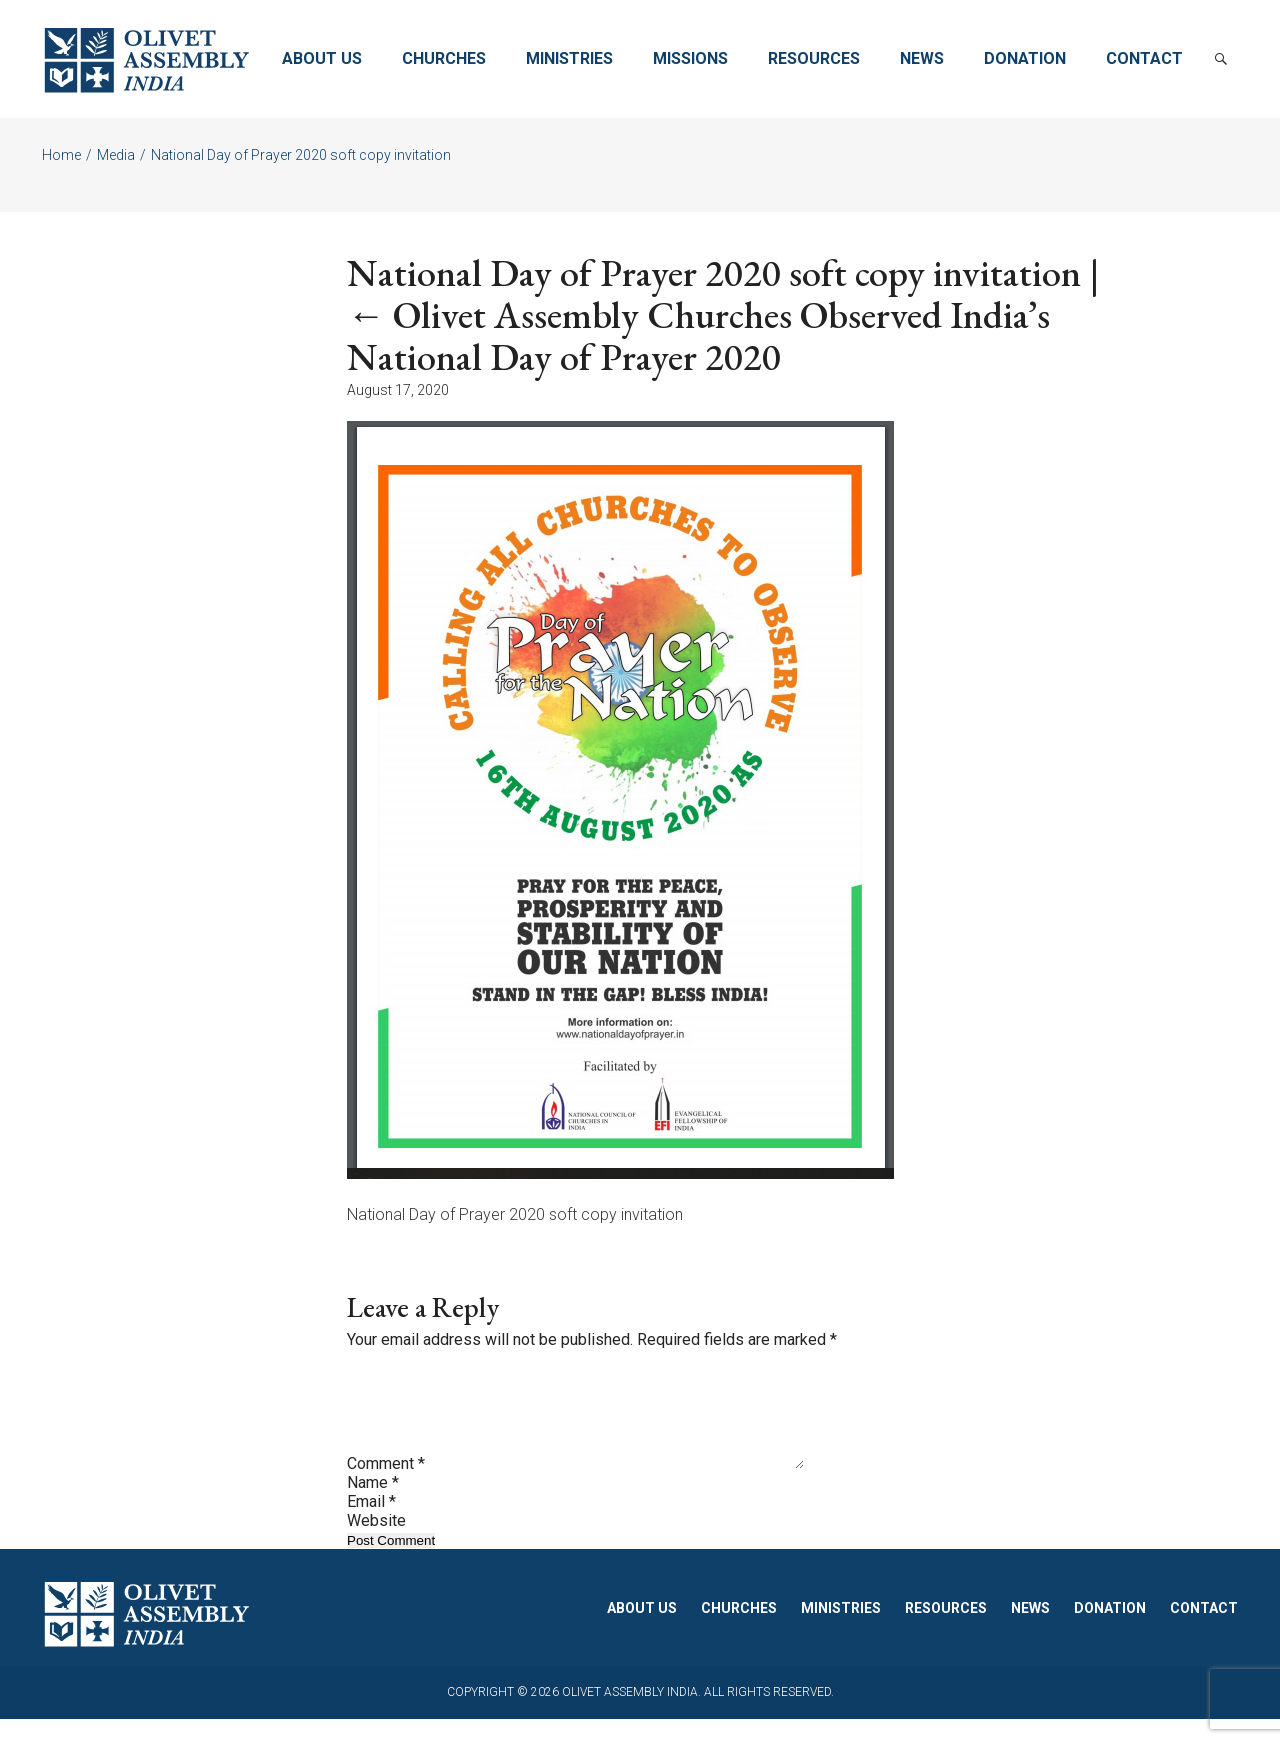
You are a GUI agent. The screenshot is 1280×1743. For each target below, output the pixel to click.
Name (373, 1506)
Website (376, 1544)
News (922, 58)
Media (116, 155)
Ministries (569, 58)
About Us (322, 58)
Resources (814, 58)
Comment (386, 1487)
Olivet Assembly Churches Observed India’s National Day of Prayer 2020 (698, 335)
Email (371, 1525)
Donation (1025, 58)
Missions (690, 58)
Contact (1144, 58)
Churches (444, 58)
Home (61, 155)
